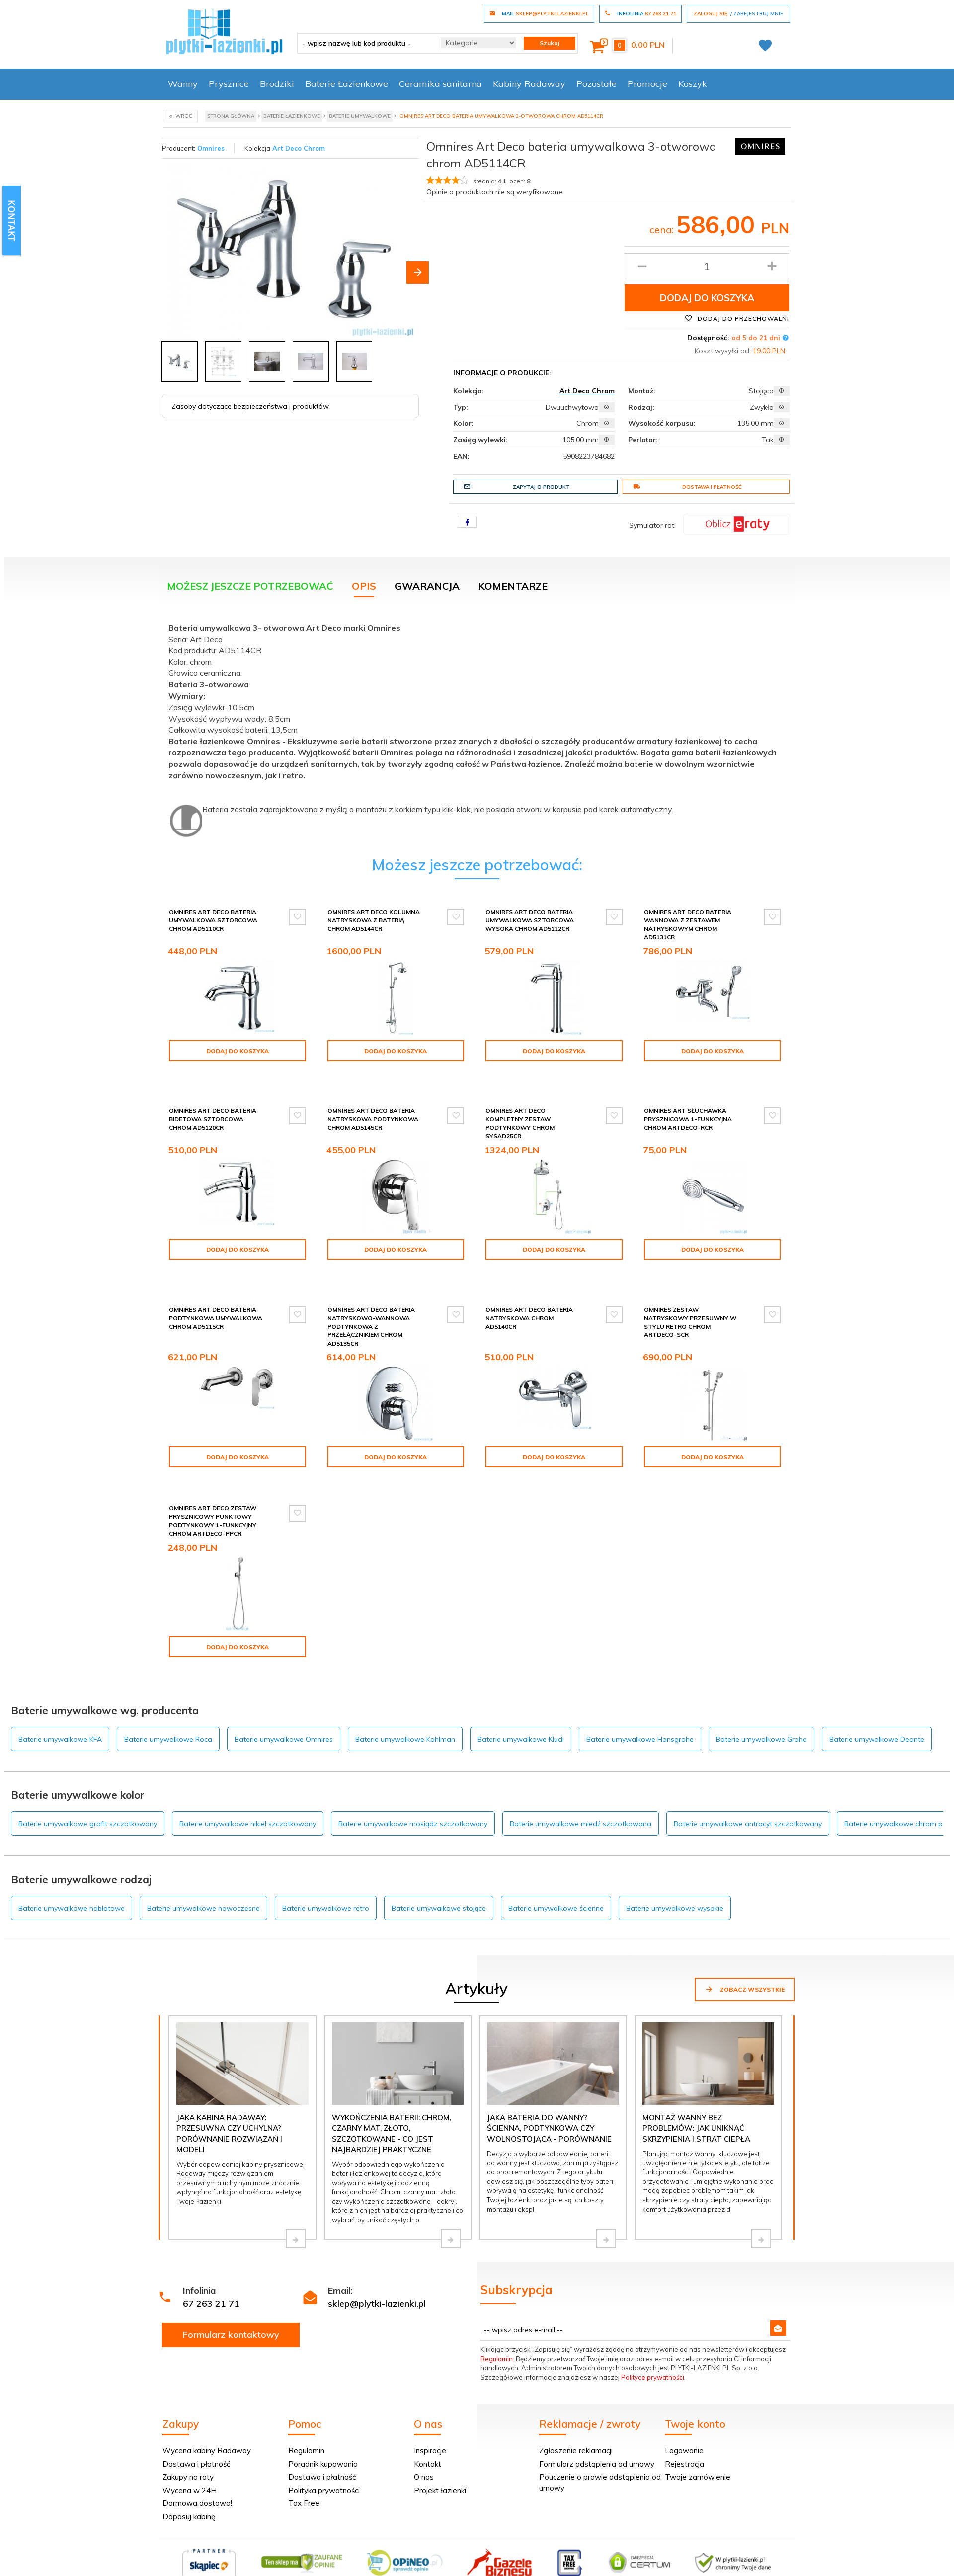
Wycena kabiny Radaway (206, 2425)
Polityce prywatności (652, 2351)
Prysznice (229, 83)
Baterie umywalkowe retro (325, 1882)
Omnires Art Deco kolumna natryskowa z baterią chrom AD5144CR (373, 920)
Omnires (211, 148)
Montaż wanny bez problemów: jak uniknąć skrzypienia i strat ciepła (696, 2102)
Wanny (183, 83)
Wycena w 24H (189, 2464)
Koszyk (692, 83)
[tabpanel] (477, 728)
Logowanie (684, 2425)
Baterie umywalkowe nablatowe (71, 1882)
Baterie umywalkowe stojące (439, 1882)
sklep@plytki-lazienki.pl (377, 2277)
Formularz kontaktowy (231, 2309)
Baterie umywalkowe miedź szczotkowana (580, 1797)
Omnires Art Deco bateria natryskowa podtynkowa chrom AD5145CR (372, 1110)
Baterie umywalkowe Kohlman (405, 1713)
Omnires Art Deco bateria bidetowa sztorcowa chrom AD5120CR (212, 1110)
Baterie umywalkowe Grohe (761, 1713)
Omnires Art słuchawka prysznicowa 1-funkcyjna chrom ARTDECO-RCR (688, 1110)
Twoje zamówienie (697, 2451)
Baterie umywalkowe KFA (60, 1713)
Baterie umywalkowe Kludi (520, 1713)
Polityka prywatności (324, 2464)
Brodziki (277, 83)
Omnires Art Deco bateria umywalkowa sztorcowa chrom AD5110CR (213, 920)
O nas (424, 2451)
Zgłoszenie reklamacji (576, 2425)
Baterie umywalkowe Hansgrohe (640, 1713)
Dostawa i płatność (687, 486)
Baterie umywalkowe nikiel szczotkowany (247, 1797)
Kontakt (427, 2438)
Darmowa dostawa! (197, 2477)
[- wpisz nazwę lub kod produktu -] (365, 43)
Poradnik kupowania (323, 2438)
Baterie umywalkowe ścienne (556, 1882)
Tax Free (303, 2477)
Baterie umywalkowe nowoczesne (203, 1882)
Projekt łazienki (440, 2464)
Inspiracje (430, 2425)
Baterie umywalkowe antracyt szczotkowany (748, 1797)
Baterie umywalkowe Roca (168, 1713)
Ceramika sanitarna (440, 83)
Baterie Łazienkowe (346, 83)
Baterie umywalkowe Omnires (284, 1713)
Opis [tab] (364, 586)
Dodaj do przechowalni (737, 318)
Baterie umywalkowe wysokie (674, 1882)
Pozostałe (596, 83)
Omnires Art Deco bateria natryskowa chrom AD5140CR (529, 1301)
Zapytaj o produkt (517, 486)
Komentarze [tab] (513, 586)
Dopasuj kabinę (188, 2490)
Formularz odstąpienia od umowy (596, 2438)
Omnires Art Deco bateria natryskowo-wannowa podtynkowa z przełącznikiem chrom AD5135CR (371, 1309)
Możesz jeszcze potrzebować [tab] (250, 586)
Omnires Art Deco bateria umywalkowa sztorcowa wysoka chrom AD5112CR (529, 920)
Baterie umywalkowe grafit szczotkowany (87, 1797)
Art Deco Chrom (298, 148)
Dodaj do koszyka (707, 298)
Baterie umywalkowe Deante (876, 1713)
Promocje (647, 83)
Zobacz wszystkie (745, 1963)
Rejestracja (684, 2438)
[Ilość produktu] (706, 266)
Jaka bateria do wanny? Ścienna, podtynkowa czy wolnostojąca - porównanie (549, 2102)
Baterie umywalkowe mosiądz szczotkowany (412, 1797)
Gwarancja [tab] (427, 586)
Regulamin (496, 2333)
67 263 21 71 (211, 2277)
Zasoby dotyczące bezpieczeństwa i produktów (250, 406)
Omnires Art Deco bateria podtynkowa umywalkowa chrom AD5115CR (215, 1301)
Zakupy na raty (188, 2451)
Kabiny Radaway (529, 83)
